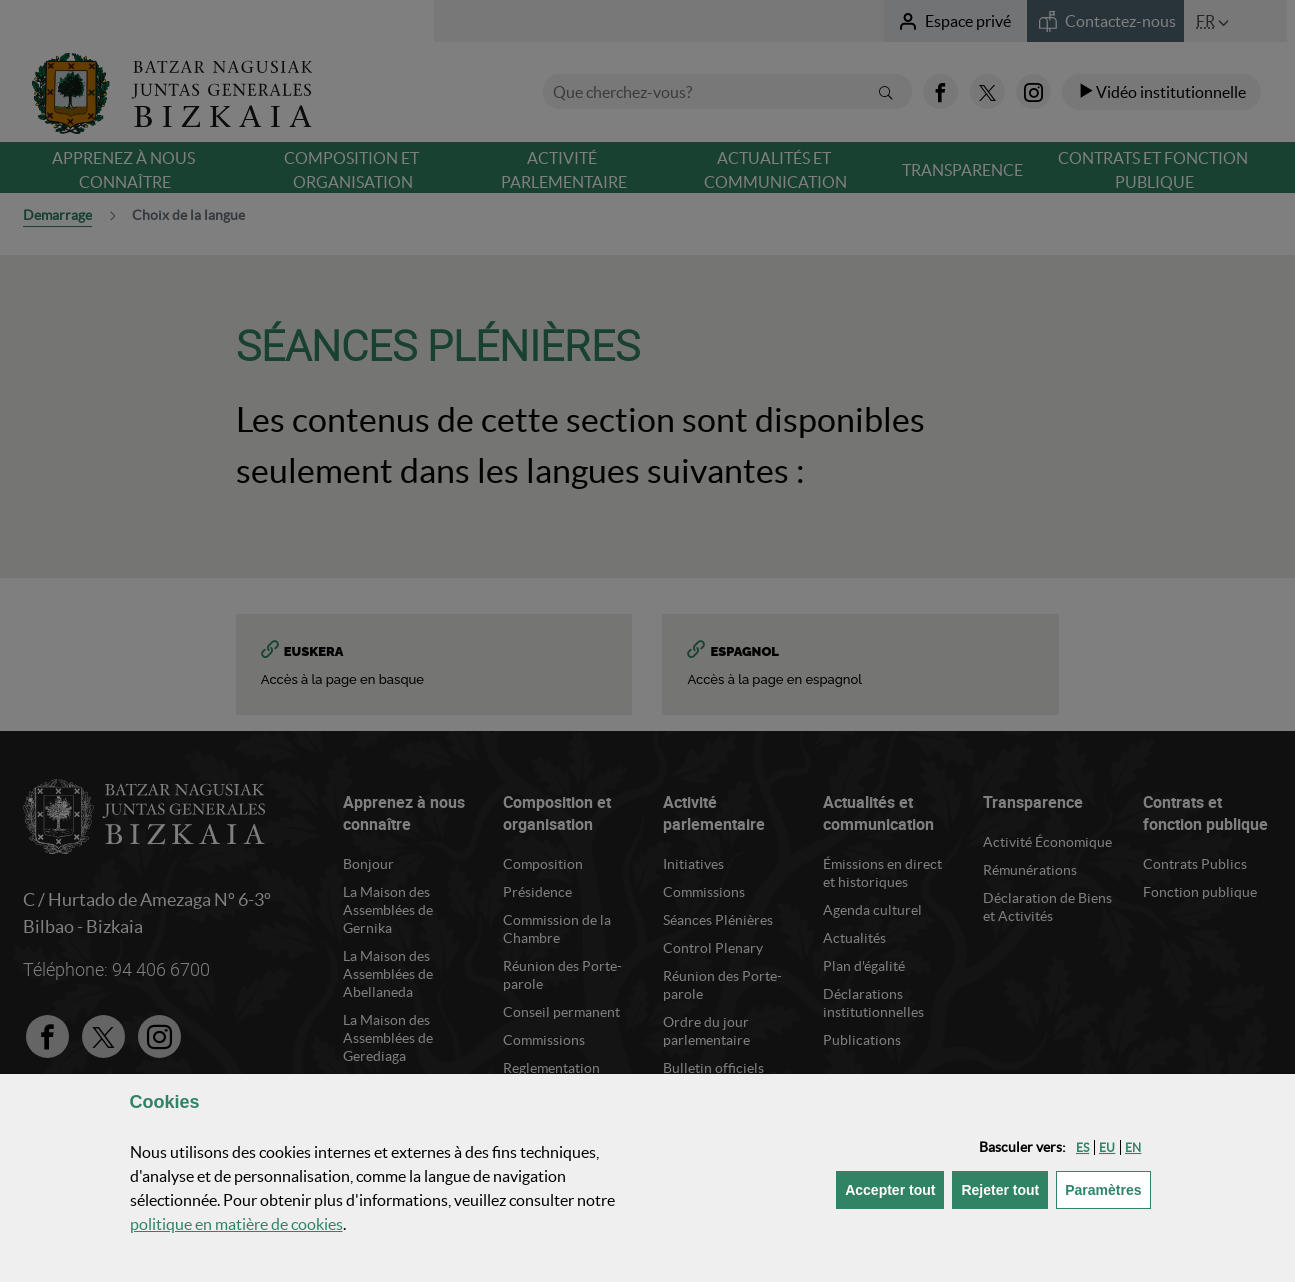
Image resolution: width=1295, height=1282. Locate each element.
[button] (1082, 1147)
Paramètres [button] (1107, 1188)
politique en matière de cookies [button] (236, 1224)
